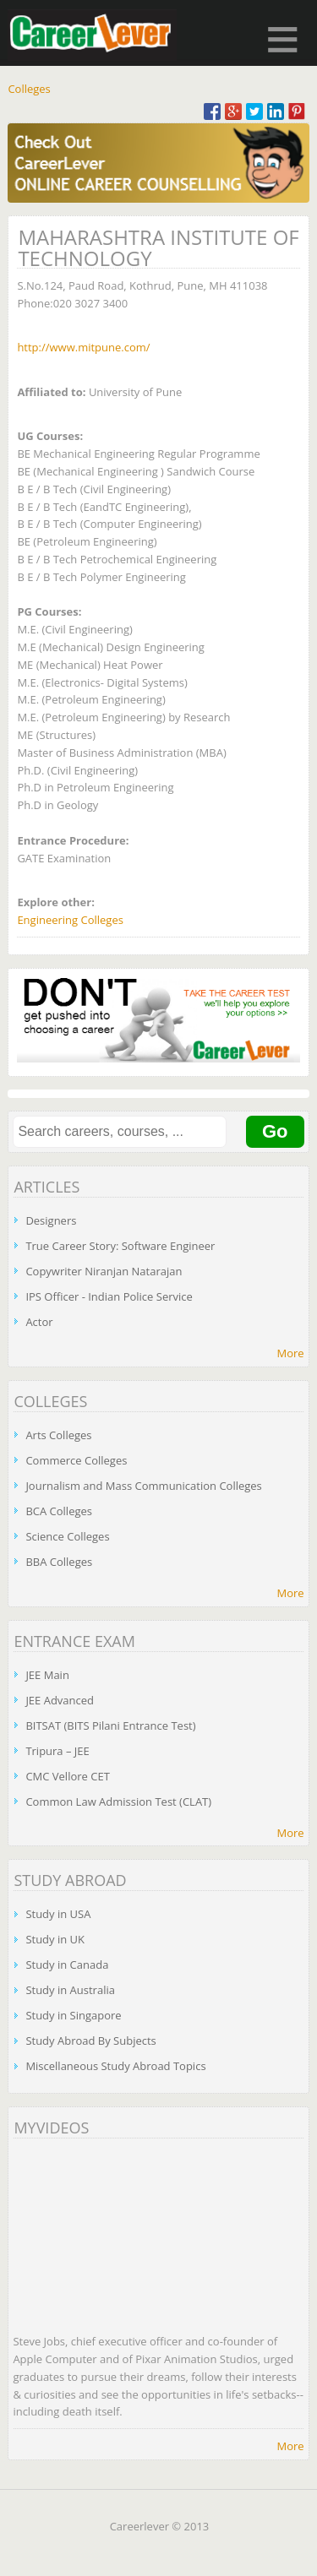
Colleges (29, 88)
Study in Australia (70, 1989)
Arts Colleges (58, 1435)
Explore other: (56, 902)
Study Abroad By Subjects (90, 2040)
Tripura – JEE (57, 1750)
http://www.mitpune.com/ (83, 347)
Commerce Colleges (76, 1460)
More (289, 1353)
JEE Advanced (59, 1700)
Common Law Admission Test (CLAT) (118, 1801)
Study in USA (57, 1913)
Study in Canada (66, 1964)
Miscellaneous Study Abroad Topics (115, 2065)
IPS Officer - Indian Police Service (108, 1296)
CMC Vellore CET (67, 1776)
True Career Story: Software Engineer (120, 1245)
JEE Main (47, 1674)
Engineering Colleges (70, 919)
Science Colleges (67, 1536)
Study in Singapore (73, 2015)
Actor (38, 1321)
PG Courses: (49, 611)
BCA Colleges (58, 1511)
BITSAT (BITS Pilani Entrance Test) (110, 1725)
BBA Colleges (58, 1561)
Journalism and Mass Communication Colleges (143, 1485)
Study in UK (55, 1939)
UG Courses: (50, 435)
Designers (50, 1220)
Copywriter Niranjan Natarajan (103, 1271)
